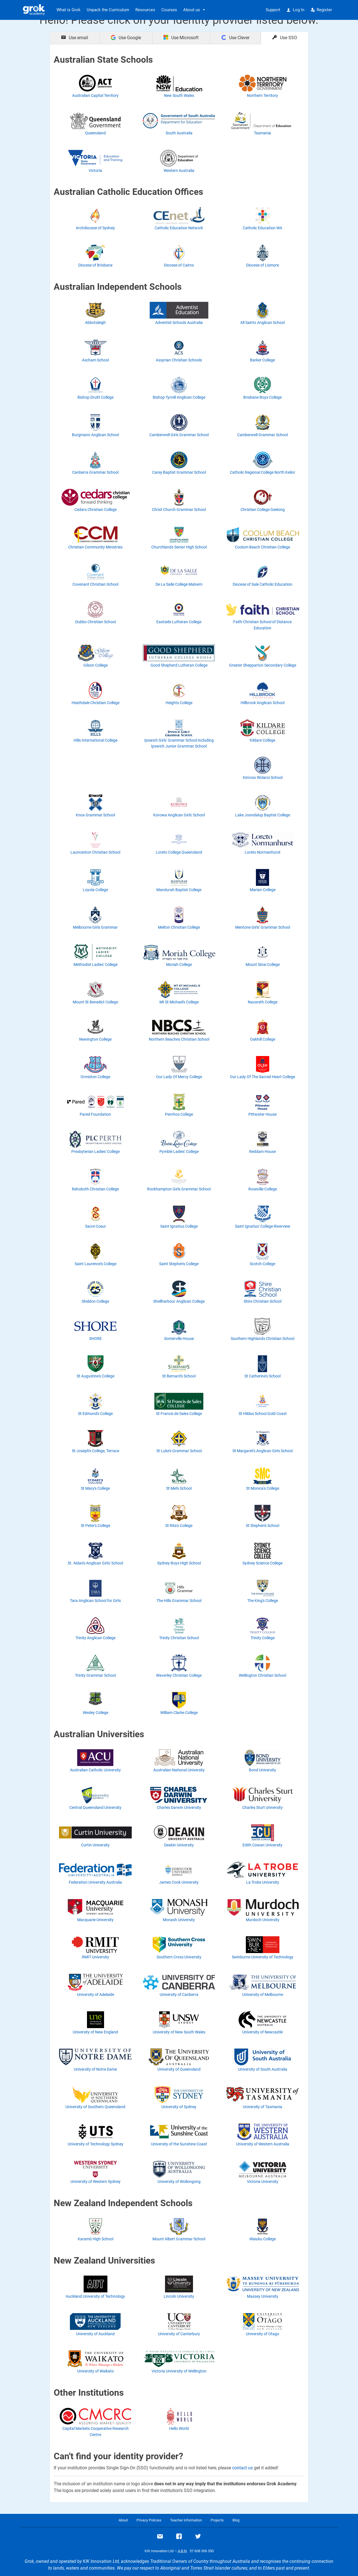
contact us (242, 2467)
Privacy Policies (148, 2520)
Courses (169, 9)
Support (273, 9)
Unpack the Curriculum (108, 9)
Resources (145, 9)
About (123, 2520)
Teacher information (186, 2520)
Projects (217, 2520)
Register (321, 9)
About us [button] (191, 9)
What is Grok (68, 9)
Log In (295, 9)
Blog (235, 2520)
